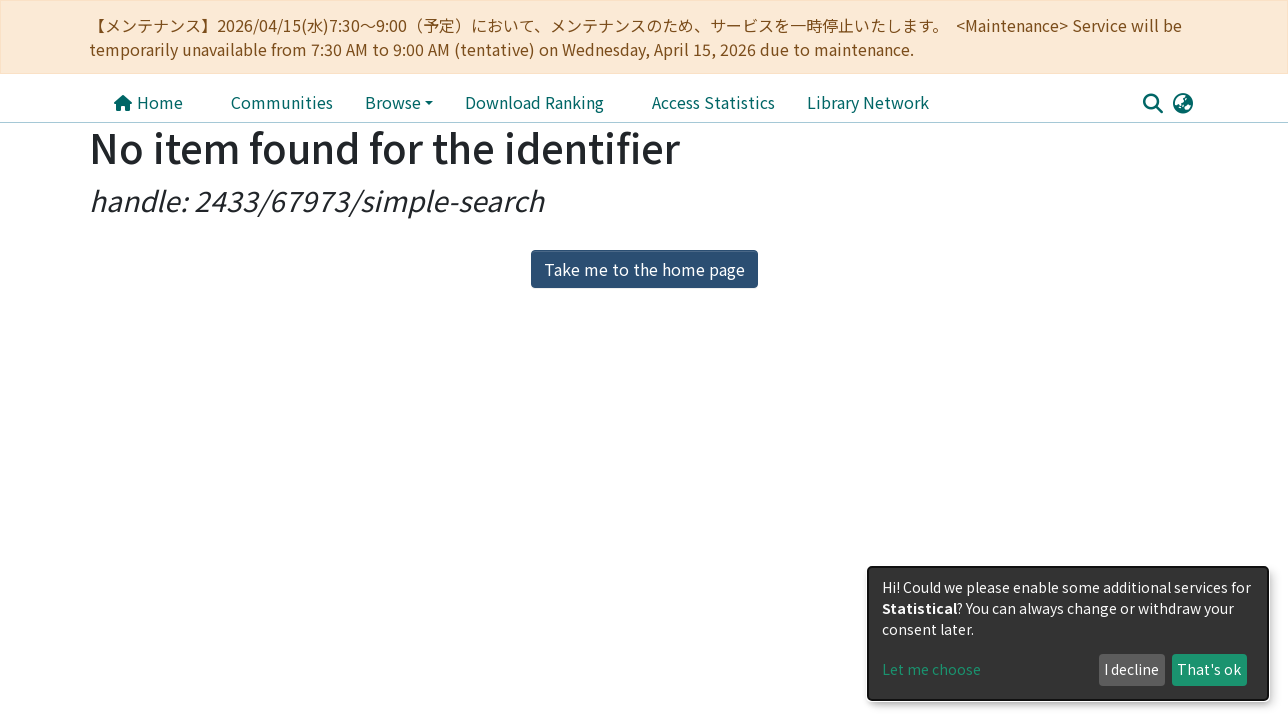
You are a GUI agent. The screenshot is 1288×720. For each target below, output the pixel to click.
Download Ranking (534, 102)
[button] (1182, 102)
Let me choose (931, 669)
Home (148, 102)
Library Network (697, 102)
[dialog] (1068, 633)
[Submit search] (1152, 103)
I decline (1131, 669)
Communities (282, 102)
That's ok (1209, 669)
